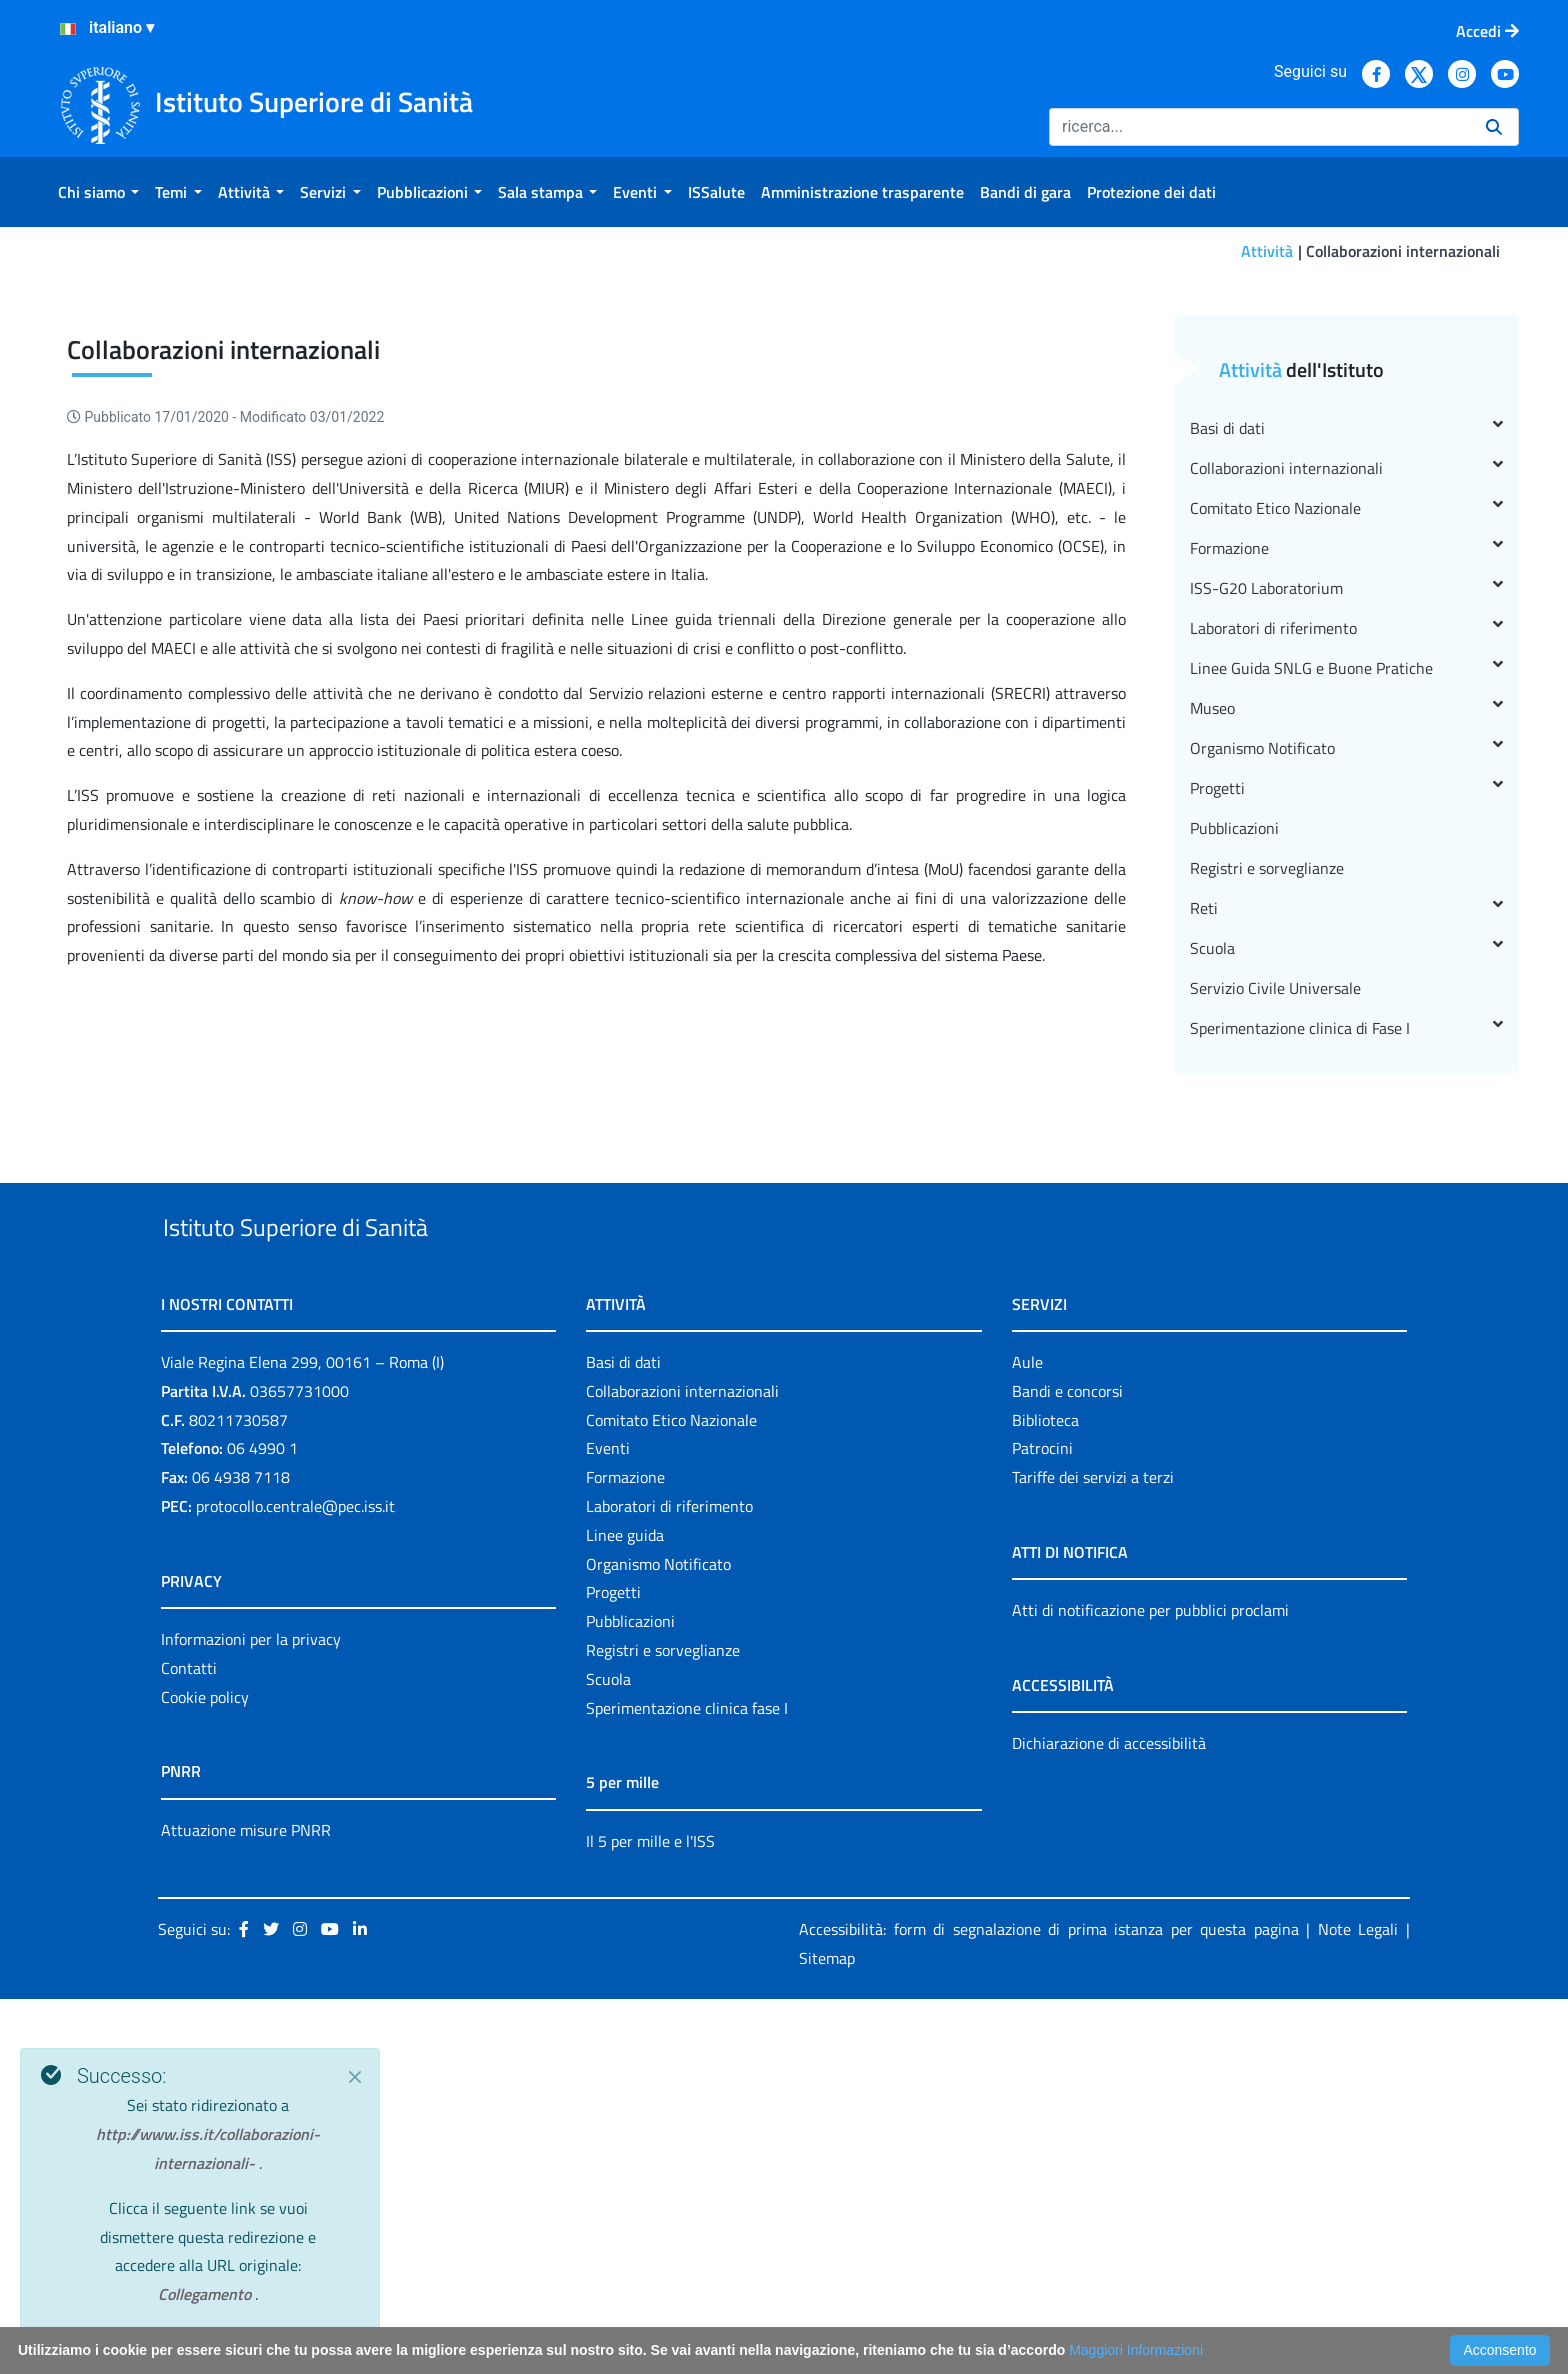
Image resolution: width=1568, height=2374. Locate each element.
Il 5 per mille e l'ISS (650, 2216)
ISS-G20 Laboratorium (1346, 917)
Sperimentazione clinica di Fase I (1346, 1357)
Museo (1346, 1037)
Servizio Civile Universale (1275, 1317)
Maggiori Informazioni (1136, 2350)
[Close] (355, 2077)
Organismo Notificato (1346, 1077)
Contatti (189, 2043)
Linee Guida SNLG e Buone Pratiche (1346, 997)
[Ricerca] (1259, 127)
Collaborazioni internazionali (1346, 797)
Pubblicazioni (1234, 1157)
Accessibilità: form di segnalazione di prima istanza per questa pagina (1049, 2304)
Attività (1267, 251)
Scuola (1346, 1277)
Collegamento (206, 2294)
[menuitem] (98, 192)
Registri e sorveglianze (1267, 1197)
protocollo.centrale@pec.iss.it (295, 1881)
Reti (1346, 1237)
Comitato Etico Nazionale (1346, 837)
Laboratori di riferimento (1346, 957)
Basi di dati (1346, 757)
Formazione (1346, 877)
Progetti (1346, 1117)
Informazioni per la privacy (251, 2014)
